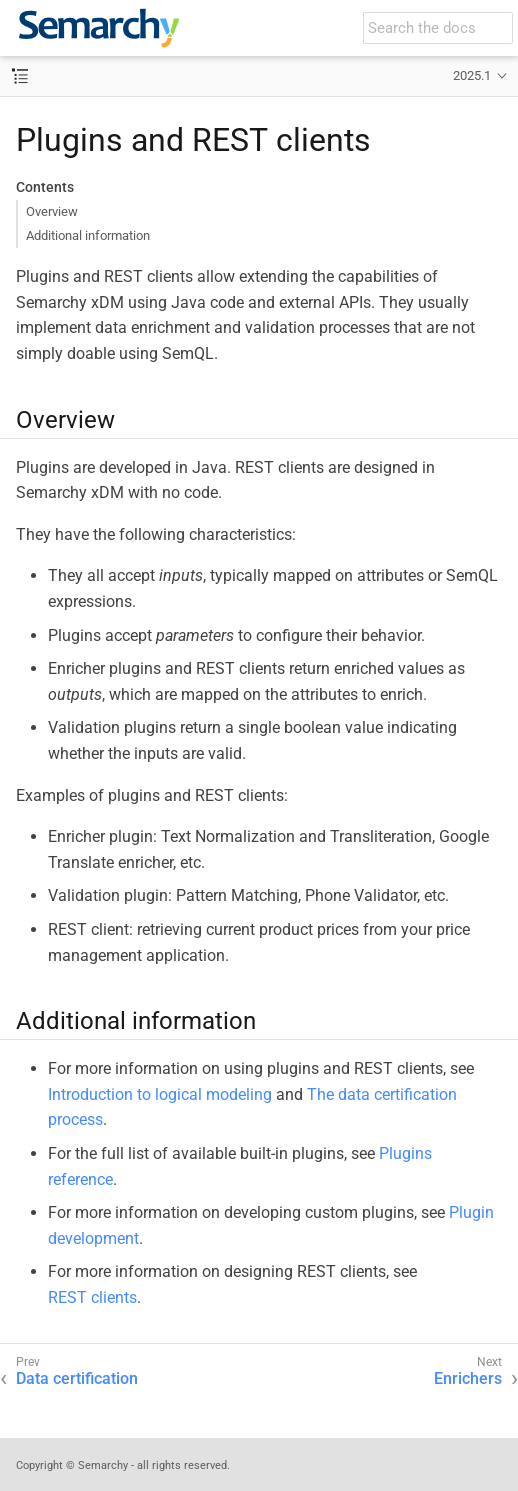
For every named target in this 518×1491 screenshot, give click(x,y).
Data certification (77, 1378)
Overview (52, 211)
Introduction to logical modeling (160, 1094)
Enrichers (468, 1378)
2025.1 (472, 75)
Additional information (88, 235)
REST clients (92, 1297)
